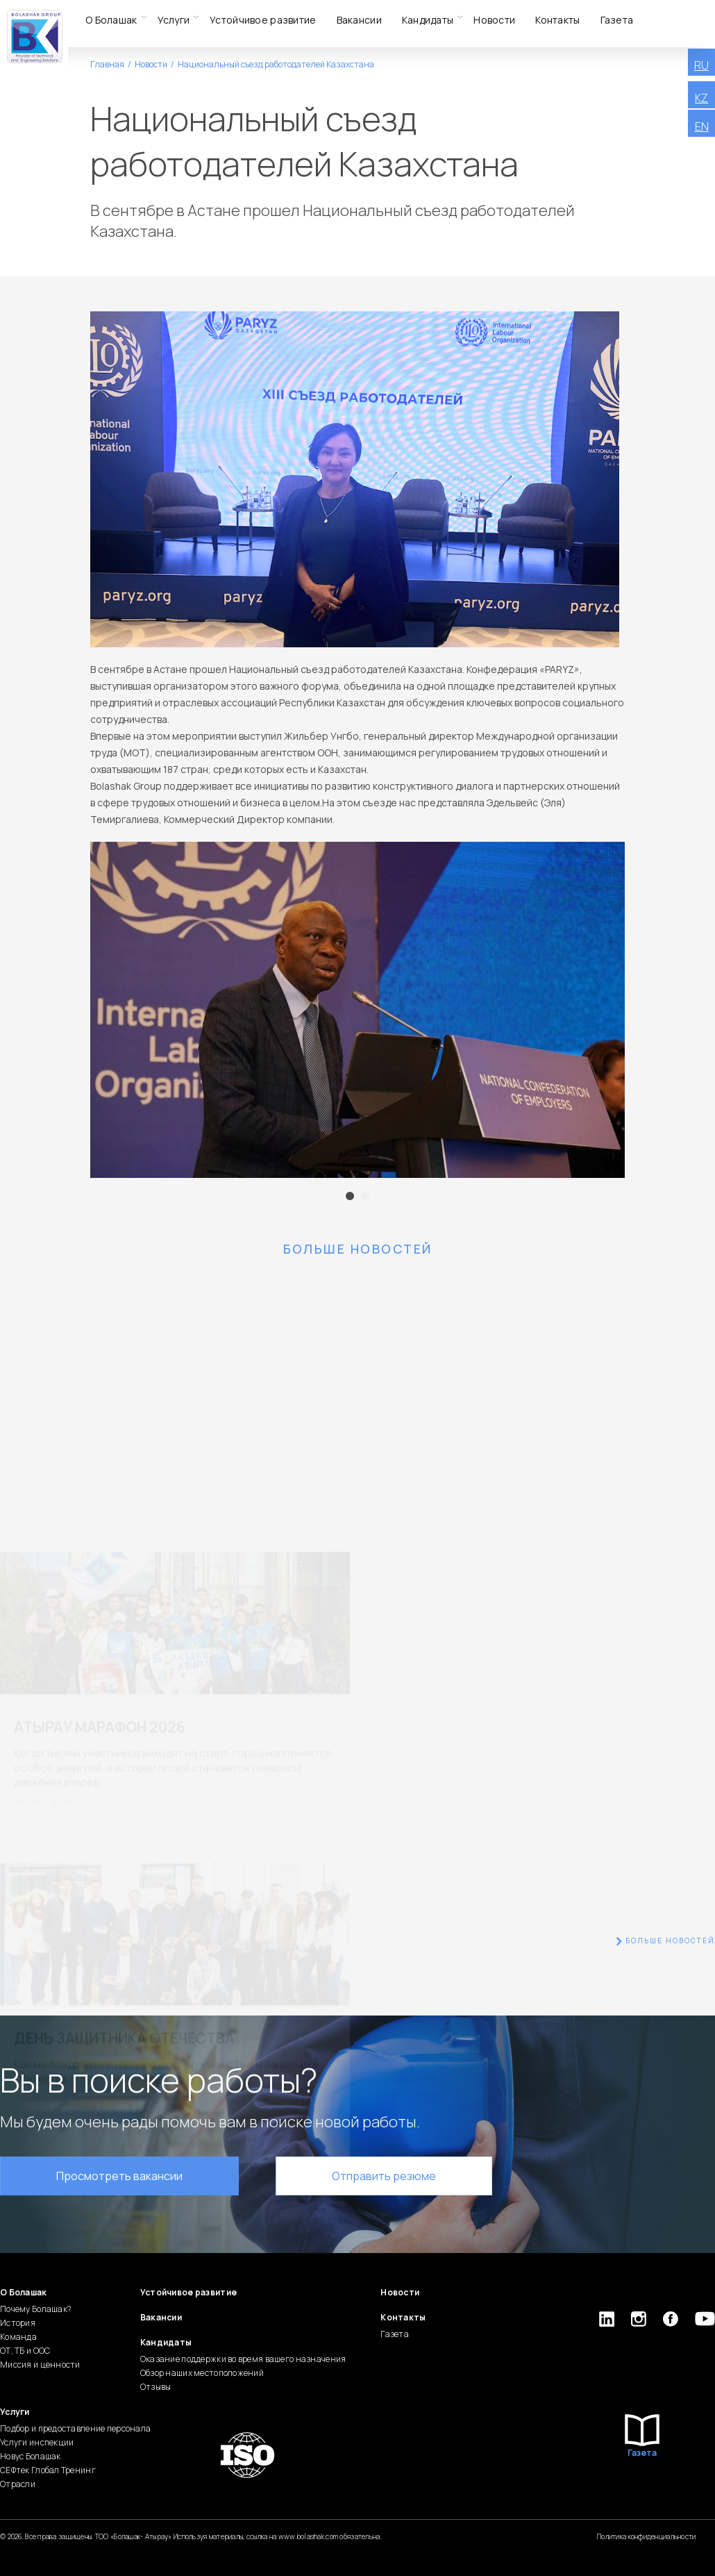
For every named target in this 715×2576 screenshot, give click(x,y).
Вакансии (359, 19)
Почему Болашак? (35, 2309)
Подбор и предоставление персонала (75, 2428)
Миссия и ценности (40, 2364)
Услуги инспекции (37, 2442)
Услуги (174, 19)
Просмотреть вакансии (119, 2176)
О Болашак (111, 19)
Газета (617, 19)
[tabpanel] (357, 1010)
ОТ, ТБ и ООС (25, 2351)
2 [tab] (365, 1196)
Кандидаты (428, 19)
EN (702, 126)
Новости (494, 19)
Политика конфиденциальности (646, 2536)
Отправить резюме (384, 2176)
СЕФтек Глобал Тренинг (48, 2470)
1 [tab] (350, 1196)
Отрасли (17, 2484)
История (17, 2323)
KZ (701, 98)
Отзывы (155, 2387)
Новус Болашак (30, 2456)
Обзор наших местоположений (202, 2373)
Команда (18, 2337)
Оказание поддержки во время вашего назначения (243, 2359)
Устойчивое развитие (263, 19)
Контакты (557, 19)
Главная (107, 64)
